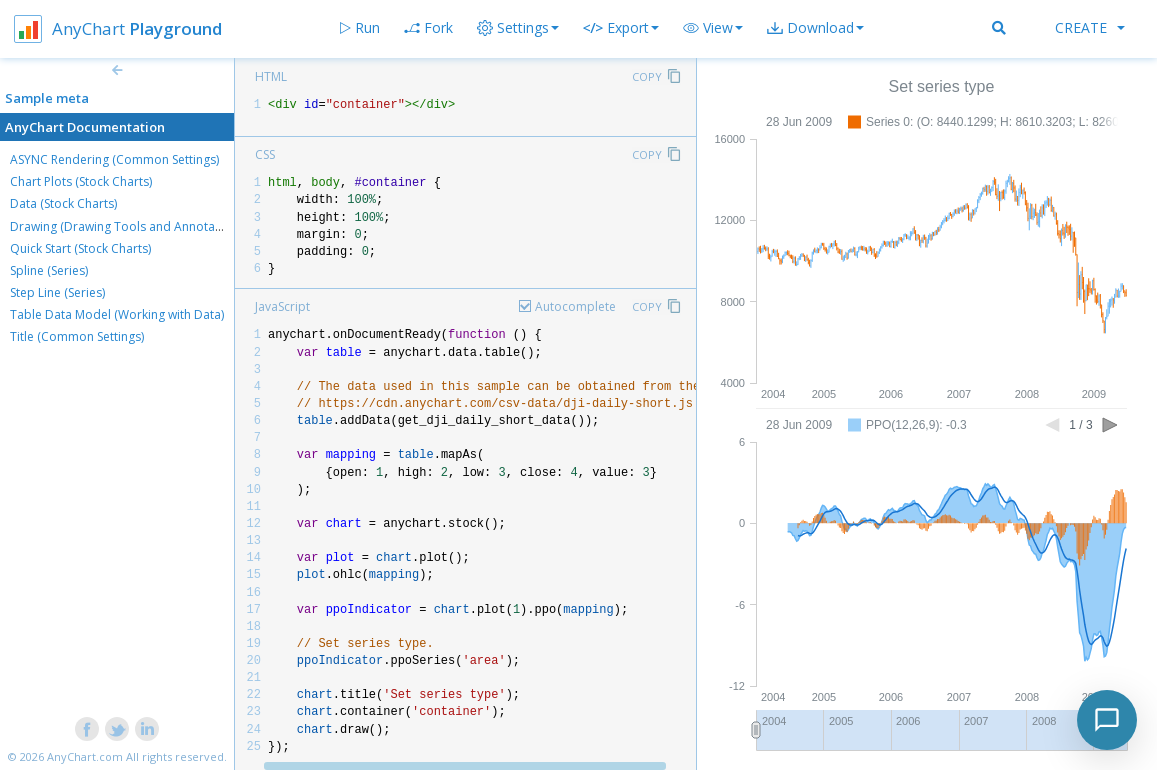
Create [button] (1090, 27)
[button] (713, 28)
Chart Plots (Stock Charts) (81, 181)
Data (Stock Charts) (63, 203)
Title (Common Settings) (77, 336)
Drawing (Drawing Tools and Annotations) (128, 226)
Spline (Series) (49, 270)
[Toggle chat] (1107, 720)
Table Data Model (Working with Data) (117, 314)
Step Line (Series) (57, 292)
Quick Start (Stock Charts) (80, 248)
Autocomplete (575, 306)
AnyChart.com (85, 756)
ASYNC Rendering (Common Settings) (114, 159)
